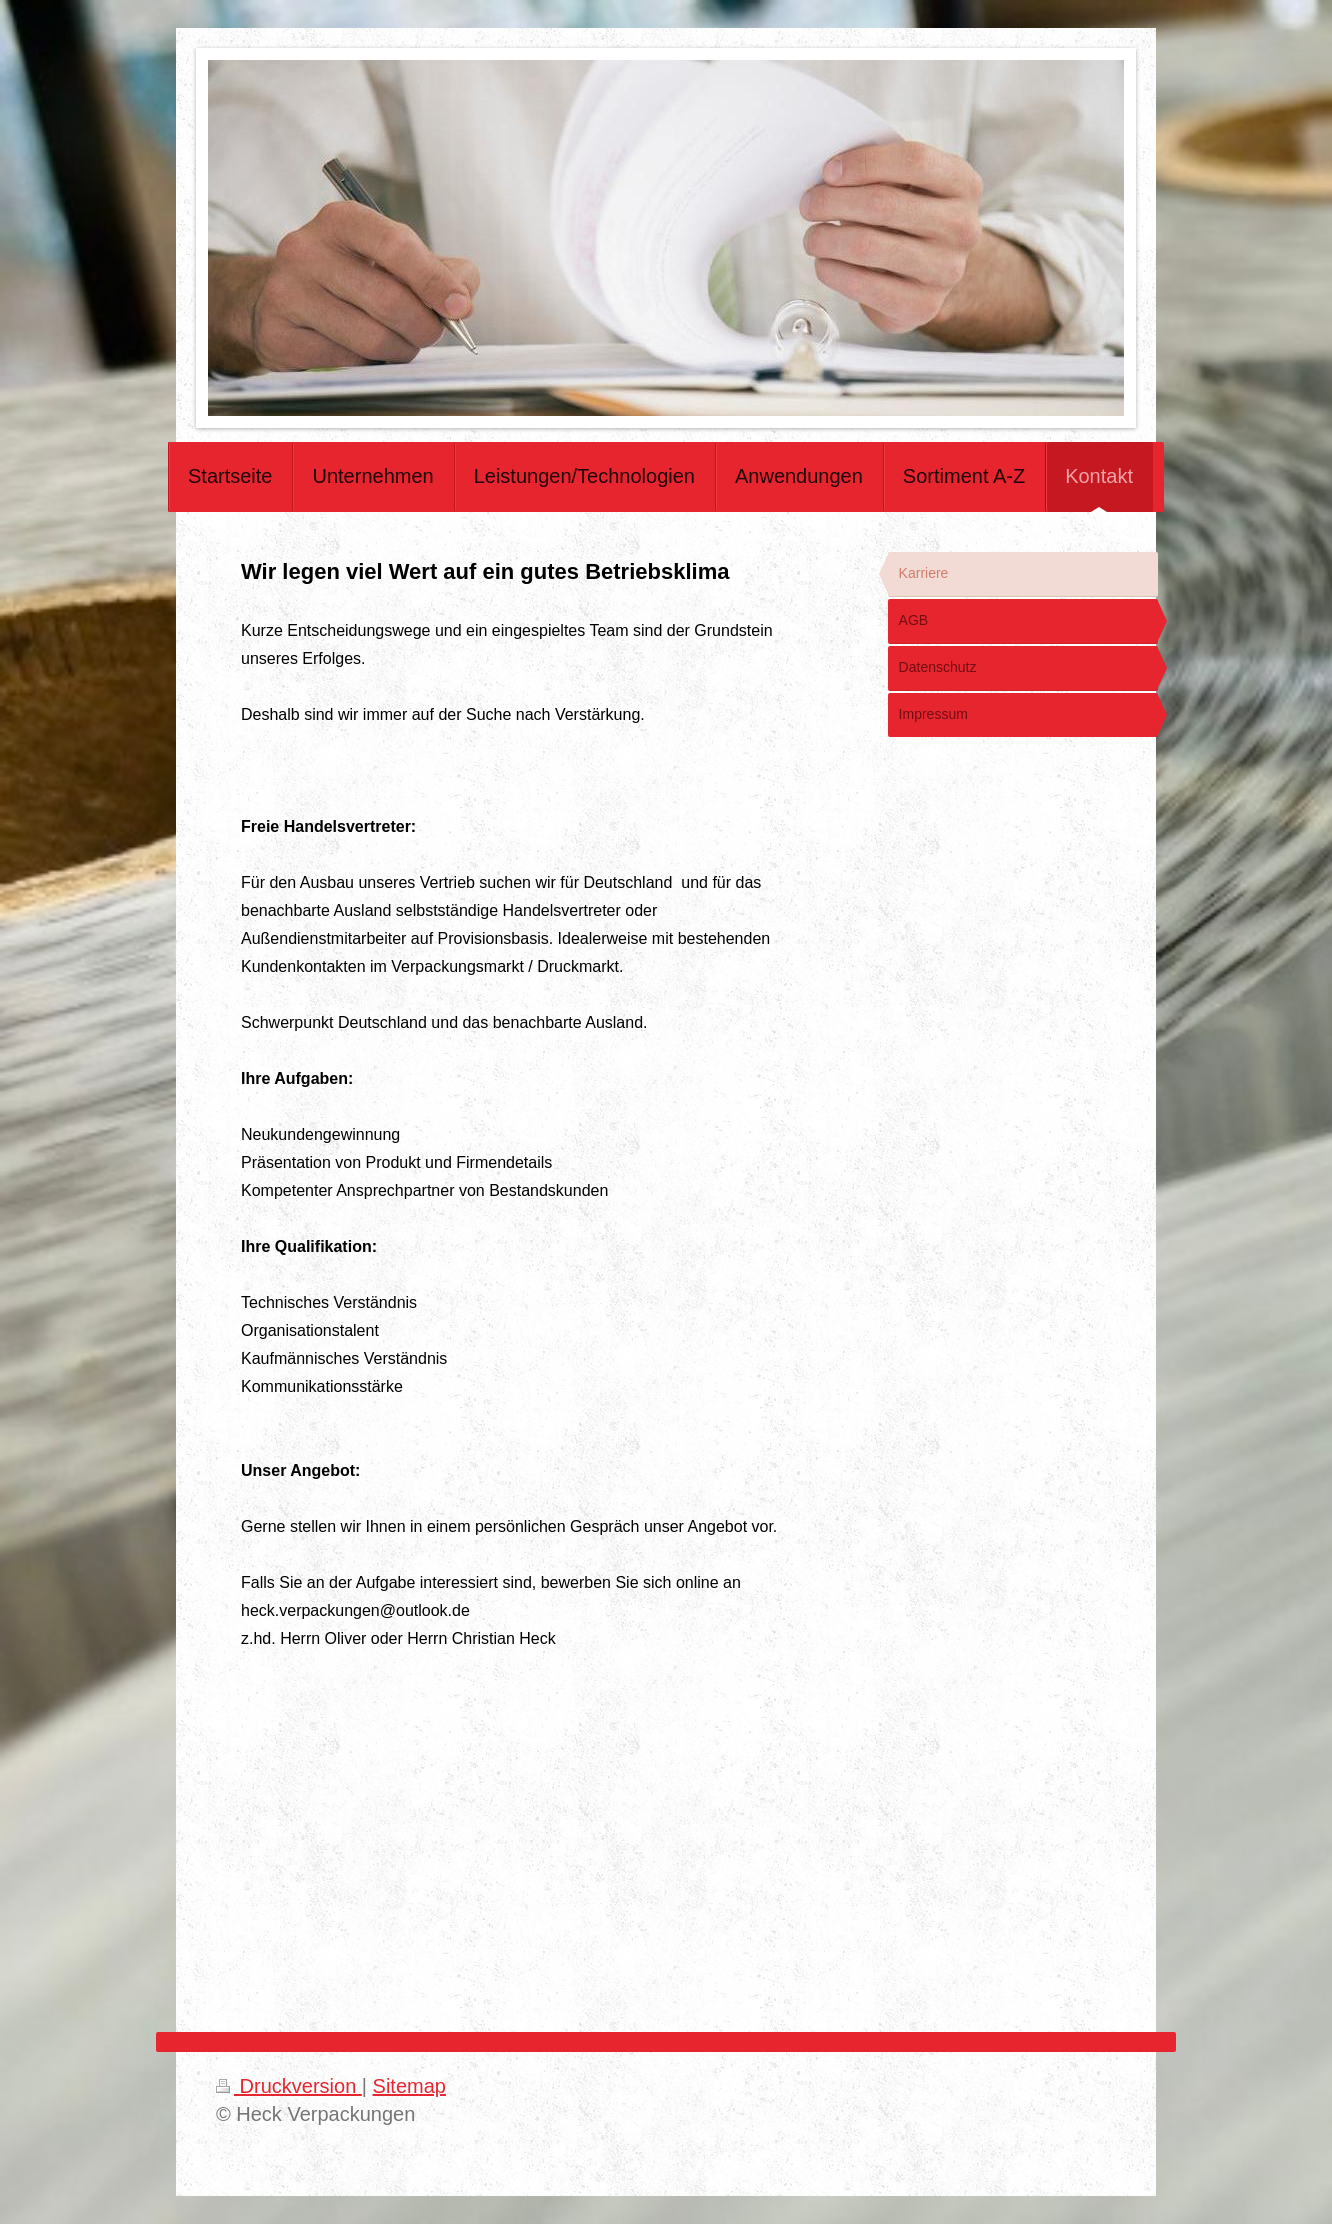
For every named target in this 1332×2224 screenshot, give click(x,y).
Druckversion (289, 2086)
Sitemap (409, 2086)
